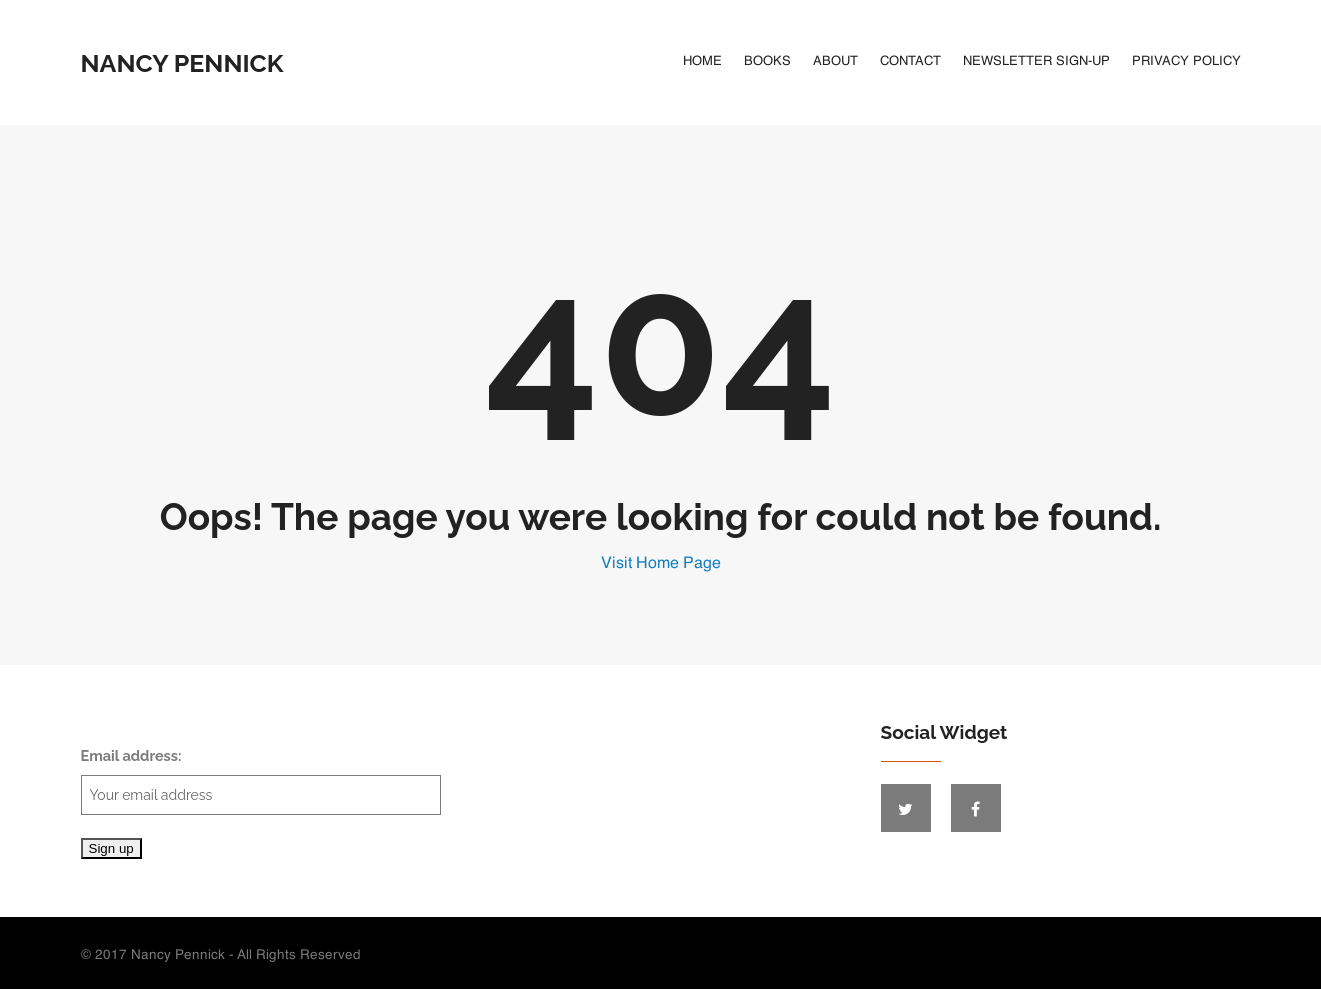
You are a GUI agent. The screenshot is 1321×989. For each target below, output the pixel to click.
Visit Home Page (661, 564)
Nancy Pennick (182, 63)
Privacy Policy (1186, 61)
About (835, 61)
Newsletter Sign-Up (1036, 61)
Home (702, 61)
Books (767, 61)
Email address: (261, 781)
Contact (910, 61)
